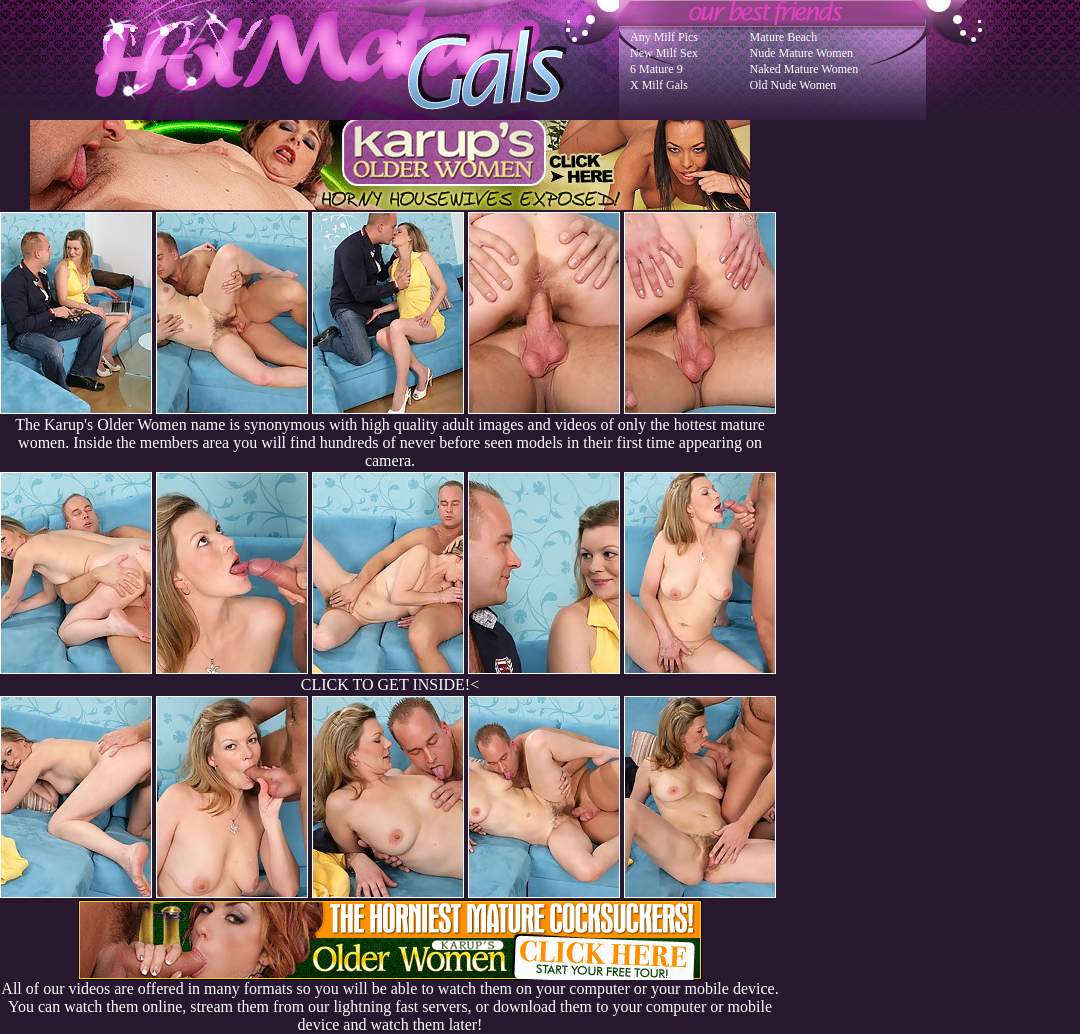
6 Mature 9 (656, 69)
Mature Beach (784, 37)
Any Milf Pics (664, 37)
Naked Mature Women (804, 69)
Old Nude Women (793, 85)
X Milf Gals (659, 85)
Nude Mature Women (801, 53)
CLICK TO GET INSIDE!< (390, 684)
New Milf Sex (664, 53)
